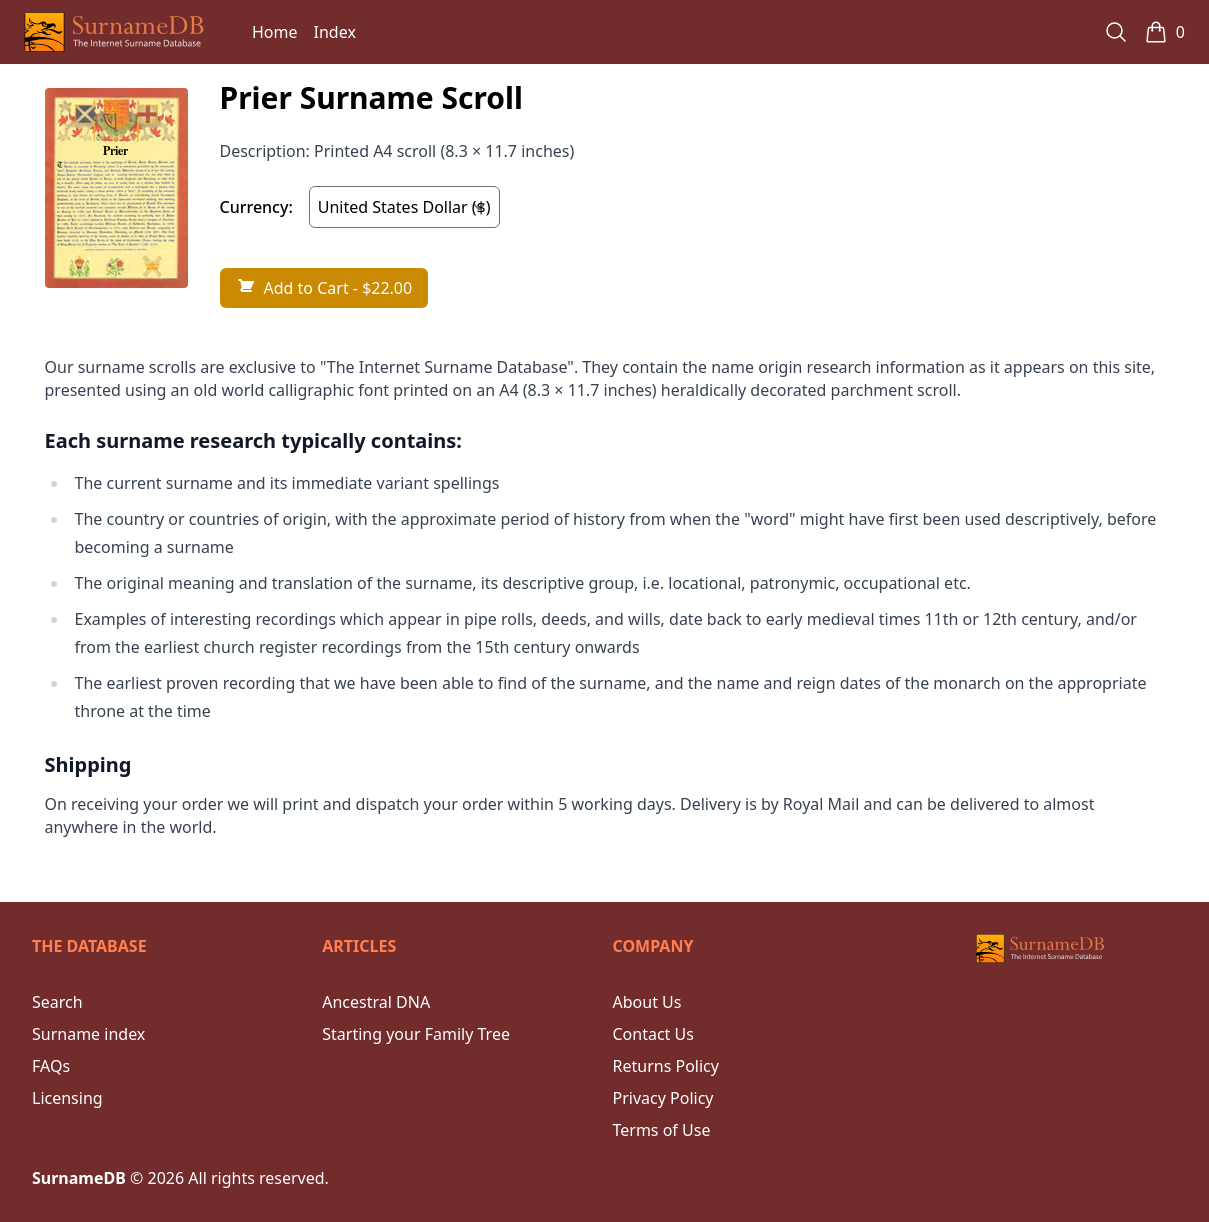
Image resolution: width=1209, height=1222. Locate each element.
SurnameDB (79, 1178)
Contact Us (653, 1034)
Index (335, 32)
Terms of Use (662, 1130)
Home (275, 32)
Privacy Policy (663, 1098)
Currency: (256, 207)
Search (57, 1002)
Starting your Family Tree (416, 1034)
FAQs (51, 1066)
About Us (647, 1002)
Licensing (67, 1098)
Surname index (88, 1034)
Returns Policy (666, 1066)
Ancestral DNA (376, 1002)
